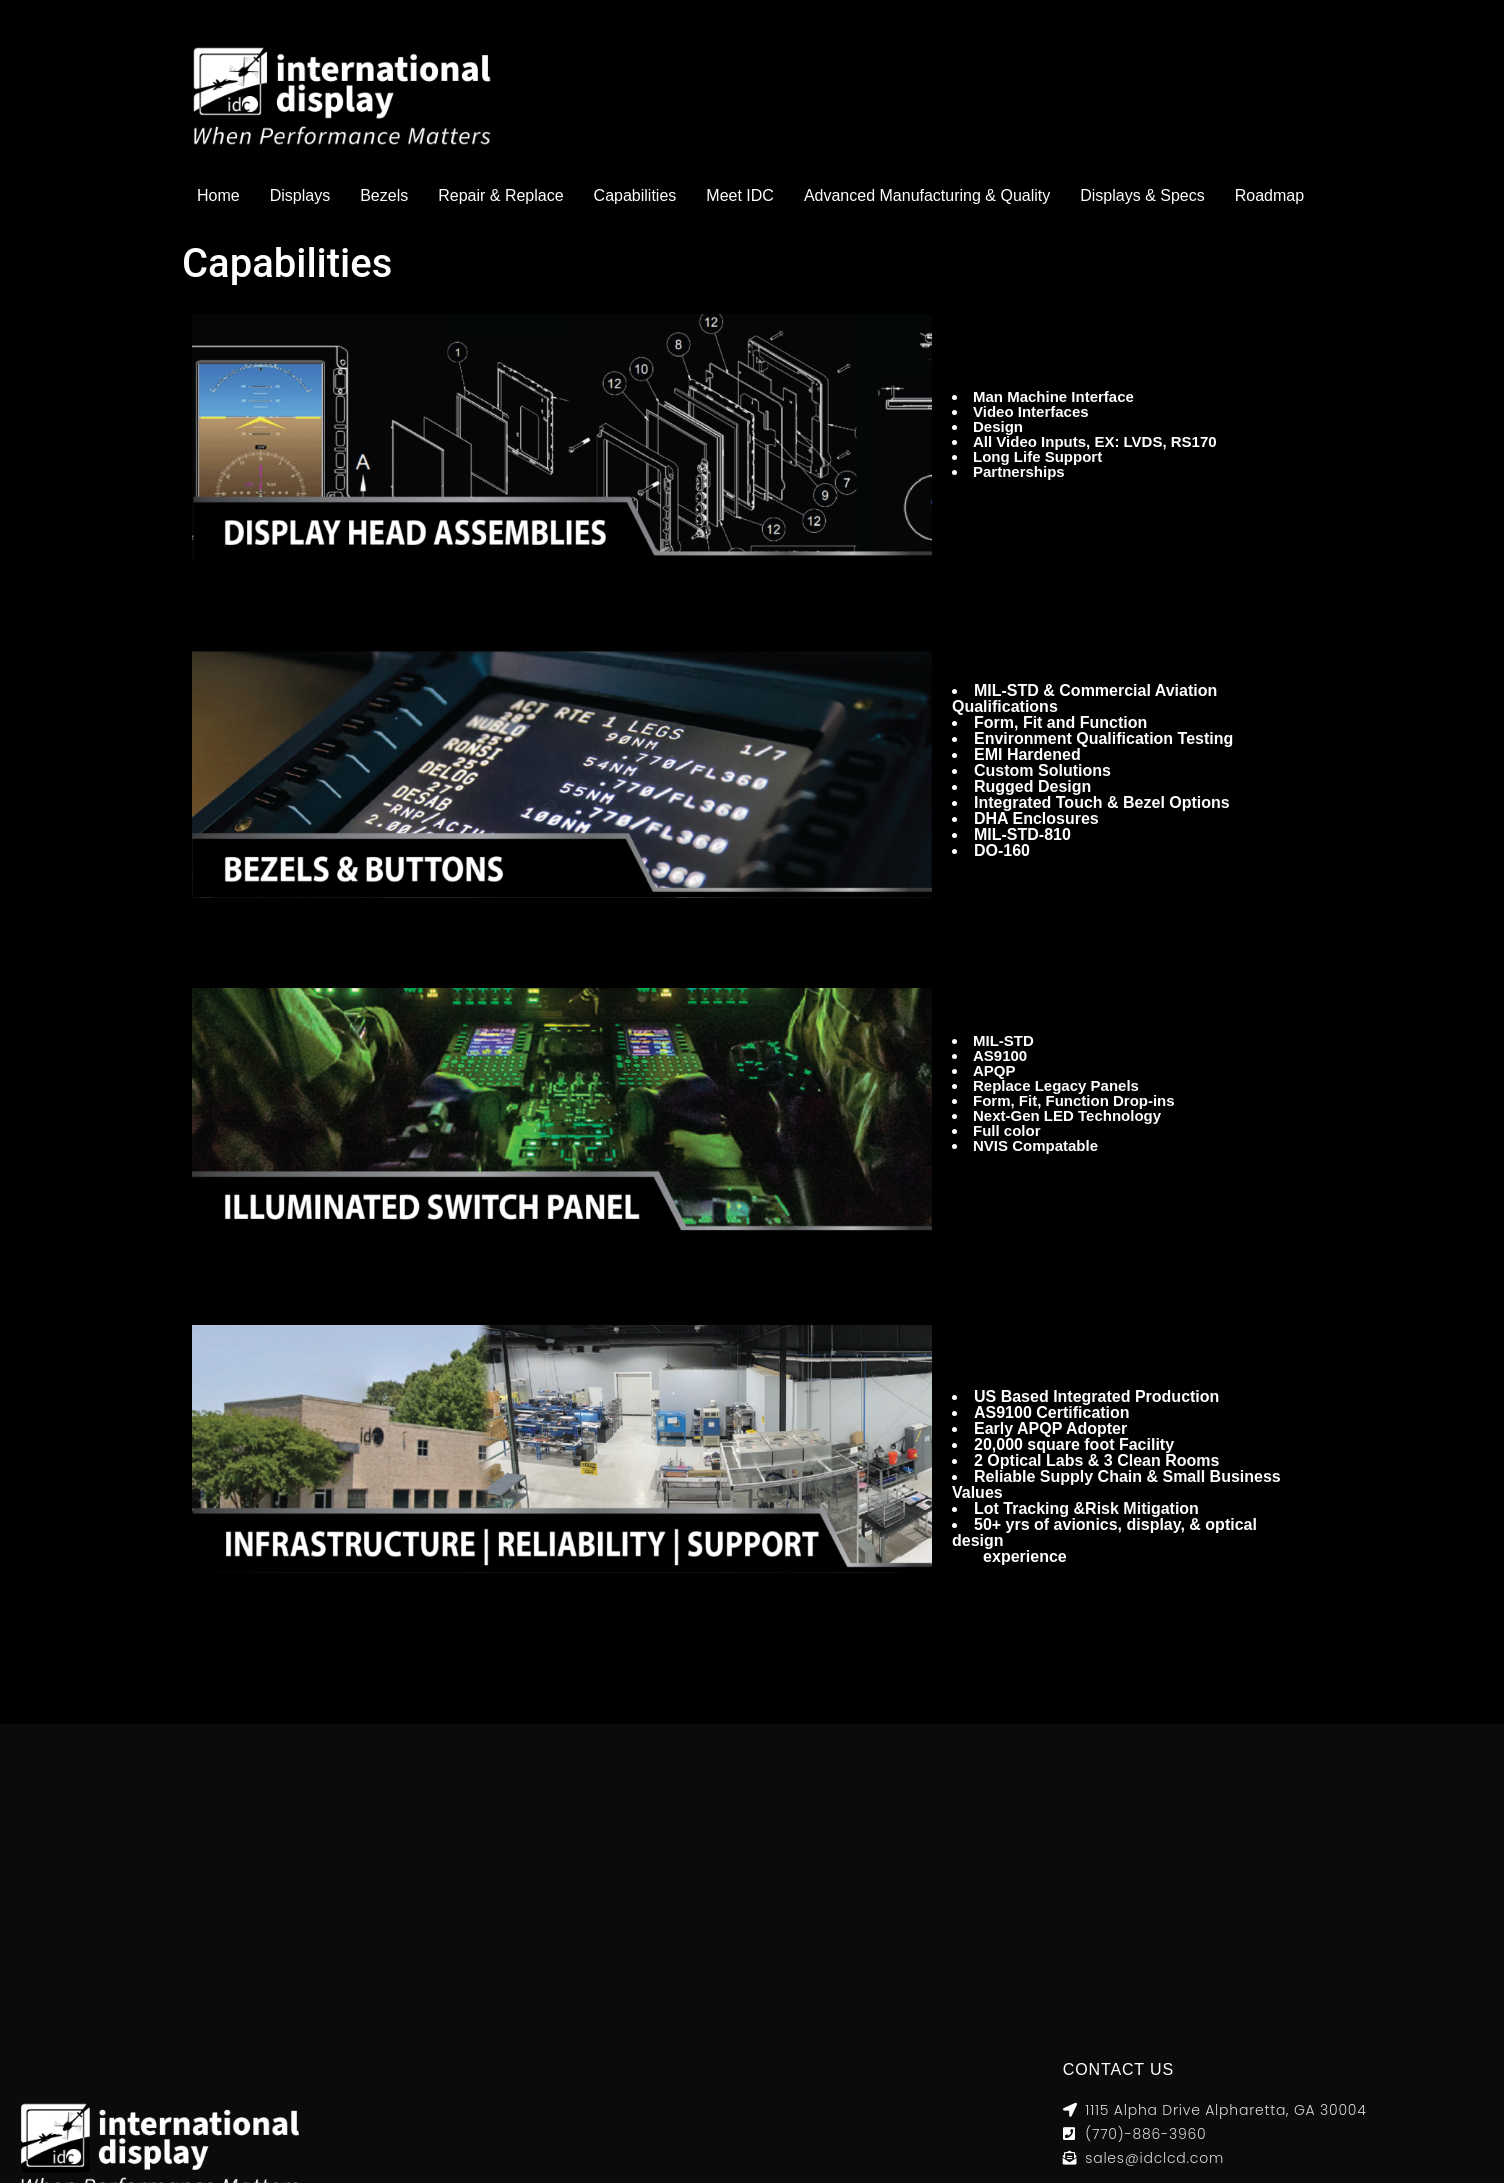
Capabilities (635, 195)
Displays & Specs (1142, 195)
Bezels (384, 195)
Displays (300, 195)
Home (218, 195)
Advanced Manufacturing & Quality (927, 195)
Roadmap (1269, 195)
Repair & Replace (500, 195)
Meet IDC (740, 195)
